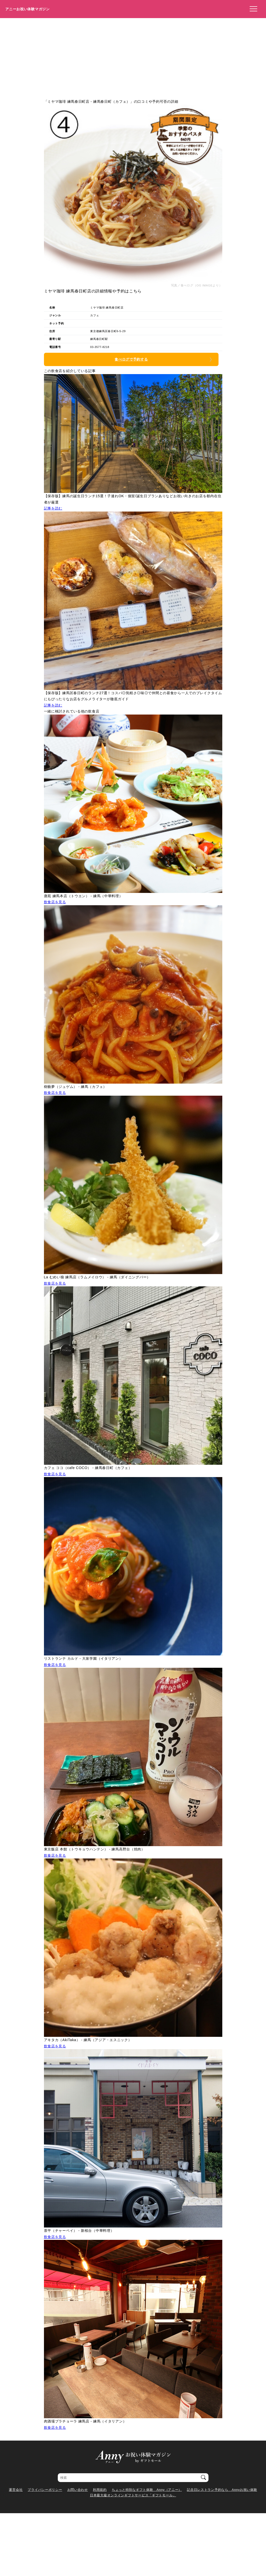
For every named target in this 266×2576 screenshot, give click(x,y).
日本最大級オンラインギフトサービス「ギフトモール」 (133, 2495)
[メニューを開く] (252, 9)
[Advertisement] (133, 56)
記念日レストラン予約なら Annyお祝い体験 (222, 2490)
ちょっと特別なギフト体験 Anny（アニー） (147, 2490)
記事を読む (53, 508)
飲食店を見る (55, 902)
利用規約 (100, 2490)
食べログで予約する (131, 359)
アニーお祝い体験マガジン (27, 9)
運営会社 (16, 2490)
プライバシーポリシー (45, 2490)
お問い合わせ (77, 2490)
